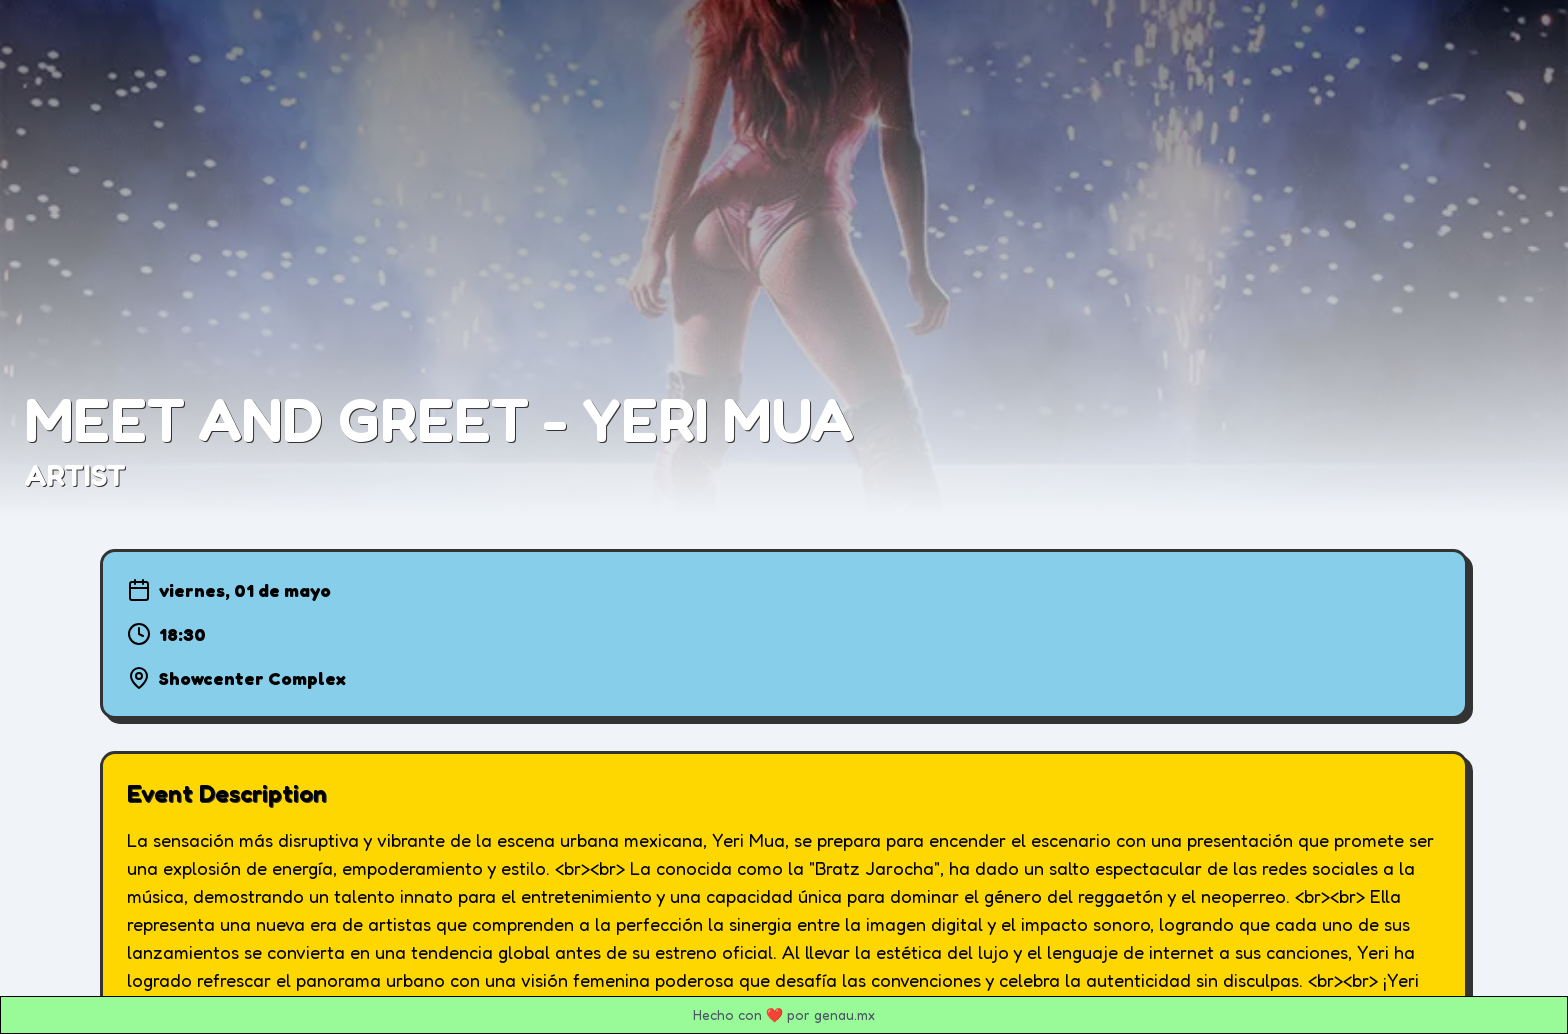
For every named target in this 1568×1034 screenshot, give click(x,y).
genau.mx (844, 1014)
